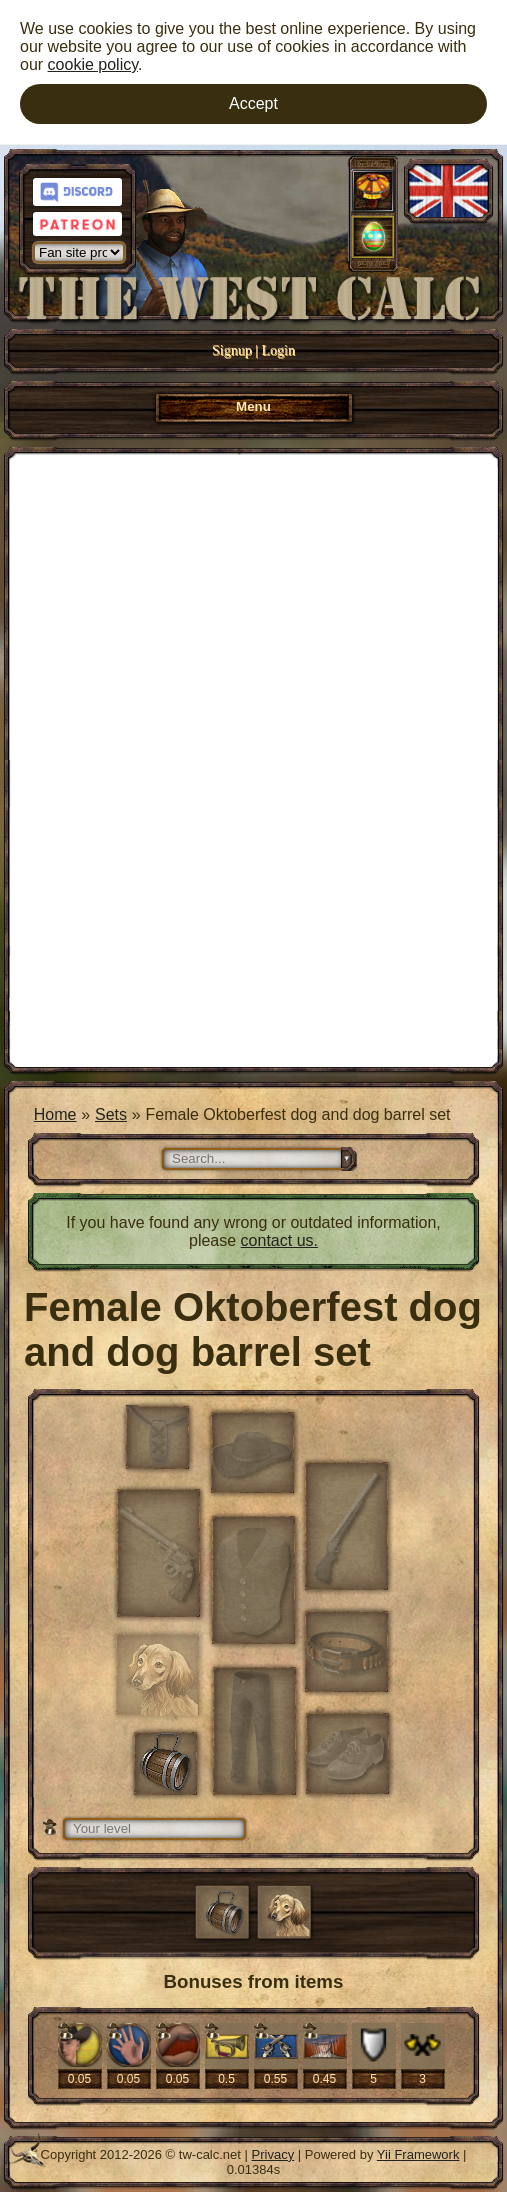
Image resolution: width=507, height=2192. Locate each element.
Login (278, 350)
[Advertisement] (253, 758)
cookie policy (93, 64)
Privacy (273, 2154)
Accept (253, 103)
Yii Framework (418, 2154)
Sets (111, 1114)
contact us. (279, 1240)
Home (55, 1114)
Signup (232, 350)
